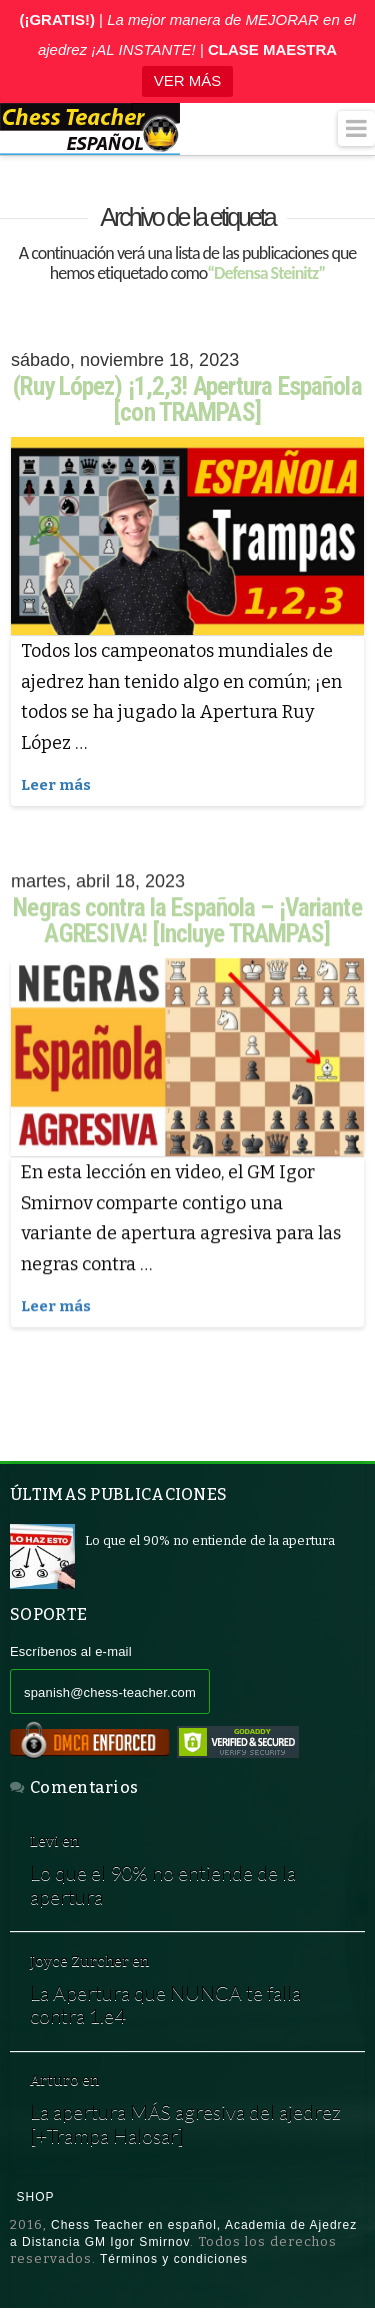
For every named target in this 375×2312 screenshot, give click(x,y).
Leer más (56, 785)
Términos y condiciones (174, 2261)
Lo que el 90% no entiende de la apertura (163, 1886)
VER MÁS (188, 80)
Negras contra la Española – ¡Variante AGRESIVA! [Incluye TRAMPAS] (187, 921)
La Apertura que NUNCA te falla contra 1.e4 (165, 2005)
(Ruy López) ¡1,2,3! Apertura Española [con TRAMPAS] (187, 399)
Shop (36, 2199)
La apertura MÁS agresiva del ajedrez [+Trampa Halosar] (185, 2125)
